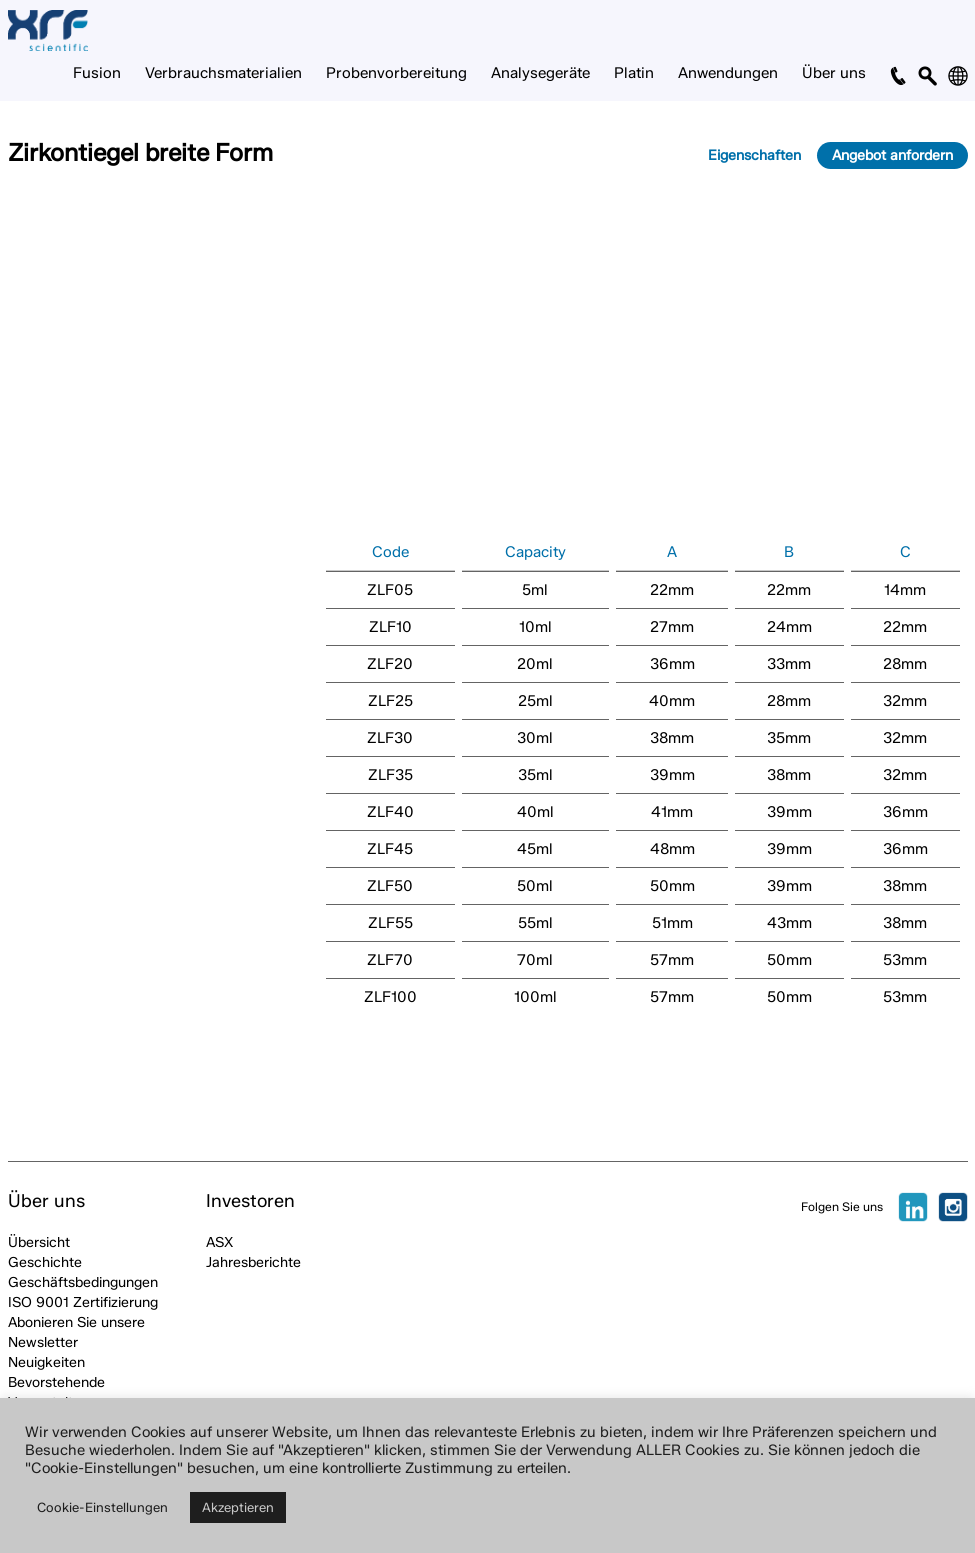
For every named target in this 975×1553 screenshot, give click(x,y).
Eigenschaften (754, 155)
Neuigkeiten (46, 1362)
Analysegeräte (540, 73)
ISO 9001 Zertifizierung (83, 1302)
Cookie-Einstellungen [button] (102, 1507)
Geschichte (45, 1262)
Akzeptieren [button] (238, 1507)
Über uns (834, 73)
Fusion (97, 73)
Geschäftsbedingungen (83, 1282)
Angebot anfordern (892, 155)
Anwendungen (728, 73)
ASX (219, 1242)
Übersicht (39, 1242)
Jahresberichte (253, 1262)
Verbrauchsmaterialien (223, 73)
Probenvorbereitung (396, 73)
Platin (634, 73)
